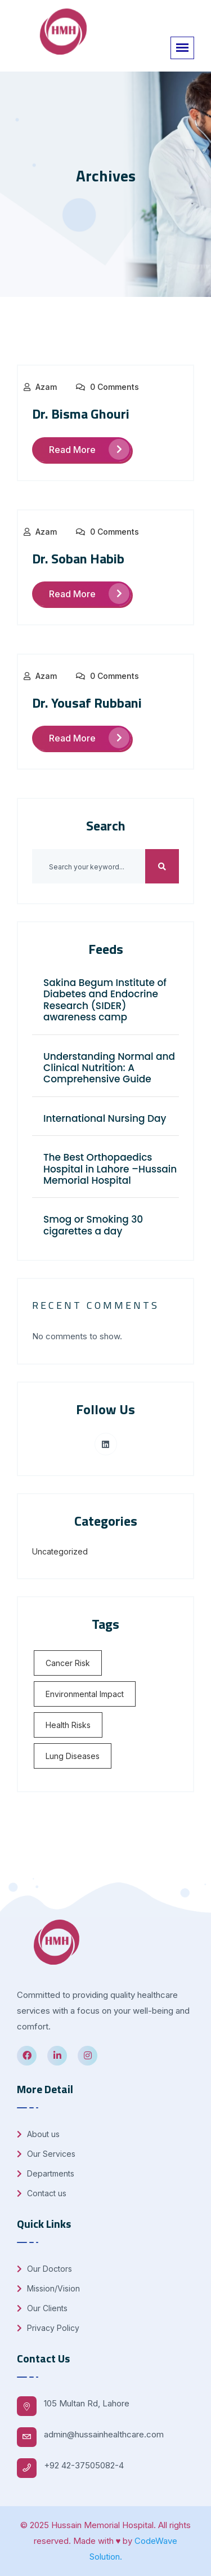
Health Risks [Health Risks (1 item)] (68, 1725)
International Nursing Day (104, 1118)
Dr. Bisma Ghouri (80, 413)
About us (38, 2134)
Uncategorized (60, 1551)
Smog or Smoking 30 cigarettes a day (93, 1225)
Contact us (41, 2193)
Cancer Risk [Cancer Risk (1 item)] (68, 1663)
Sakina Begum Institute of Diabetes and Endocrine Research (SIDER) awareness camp (105, 1000)
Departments (45, 2173)
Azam (46, 387)
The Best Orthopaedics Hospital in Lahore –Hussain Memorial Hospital (110, 1169)
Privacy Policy (48, 2328)
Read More (89, 449)
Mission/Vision (48, 2288)
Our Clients (42, 2308)
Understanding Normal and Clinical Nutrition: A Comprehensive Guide (109, 1068)
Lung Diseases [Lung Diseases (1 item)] (73, 1756)
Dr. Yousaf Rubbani (87, 702)
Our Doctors (44, 2268)
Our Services (46, 2153)
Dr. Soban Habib (78, 558)
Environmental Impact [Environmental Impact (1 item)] (85, 1694)
